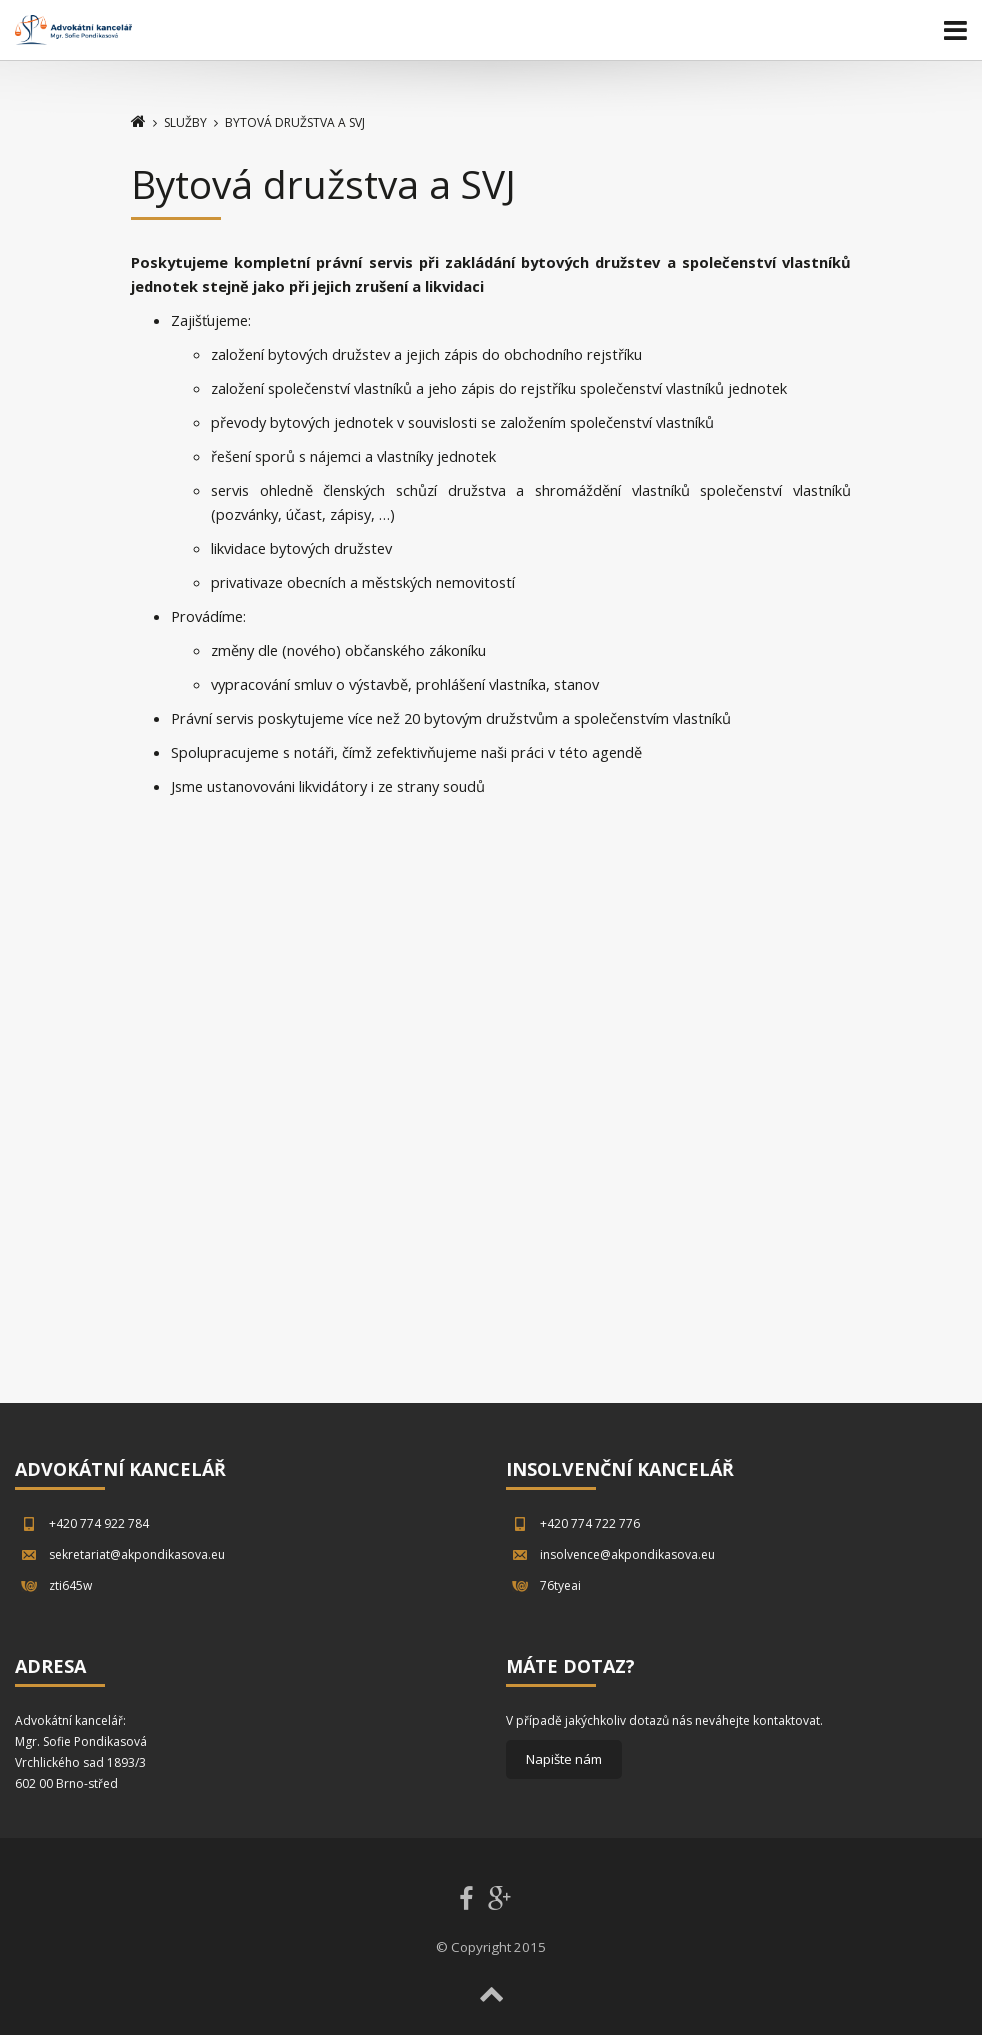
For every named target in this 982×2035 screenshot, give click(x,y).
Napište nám (564, 1759)
